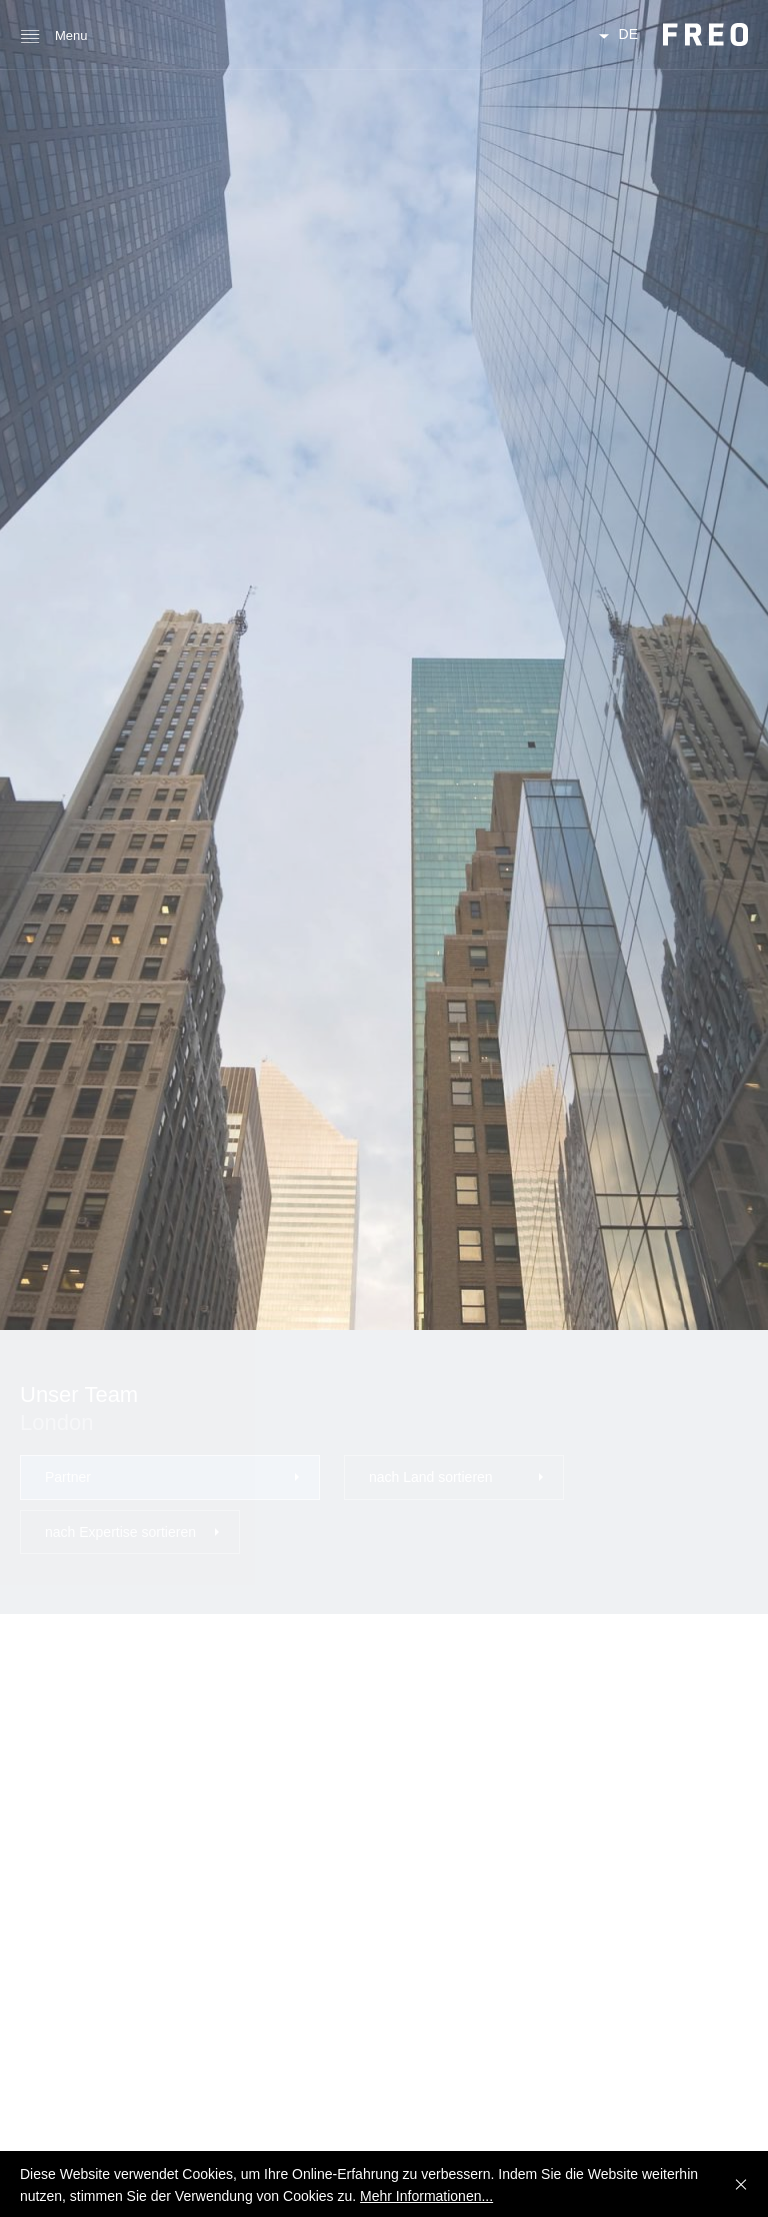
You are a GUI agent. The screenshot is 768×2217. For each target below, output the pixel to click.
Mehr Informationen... (426, 2196)
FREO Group (705, 34)
